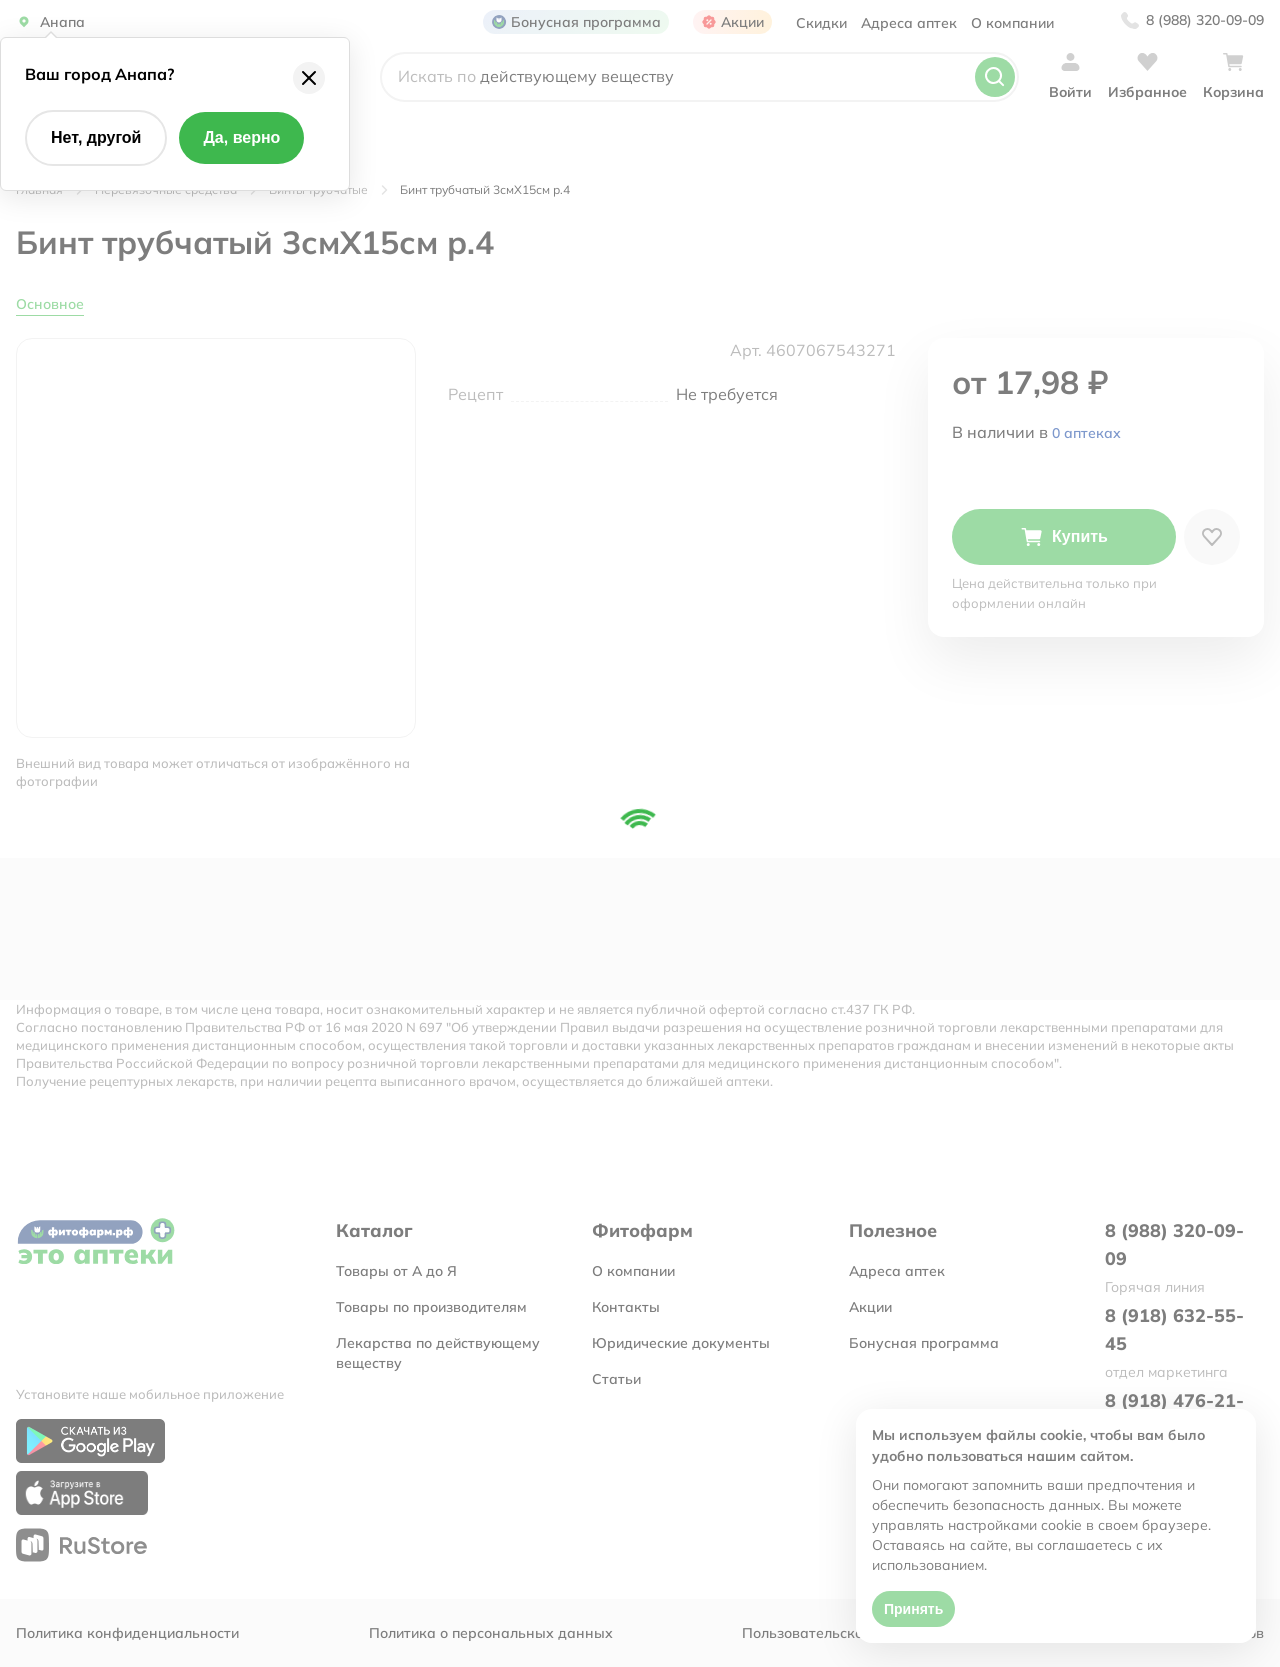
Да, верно (241, 137)
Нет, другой (96, 137)
